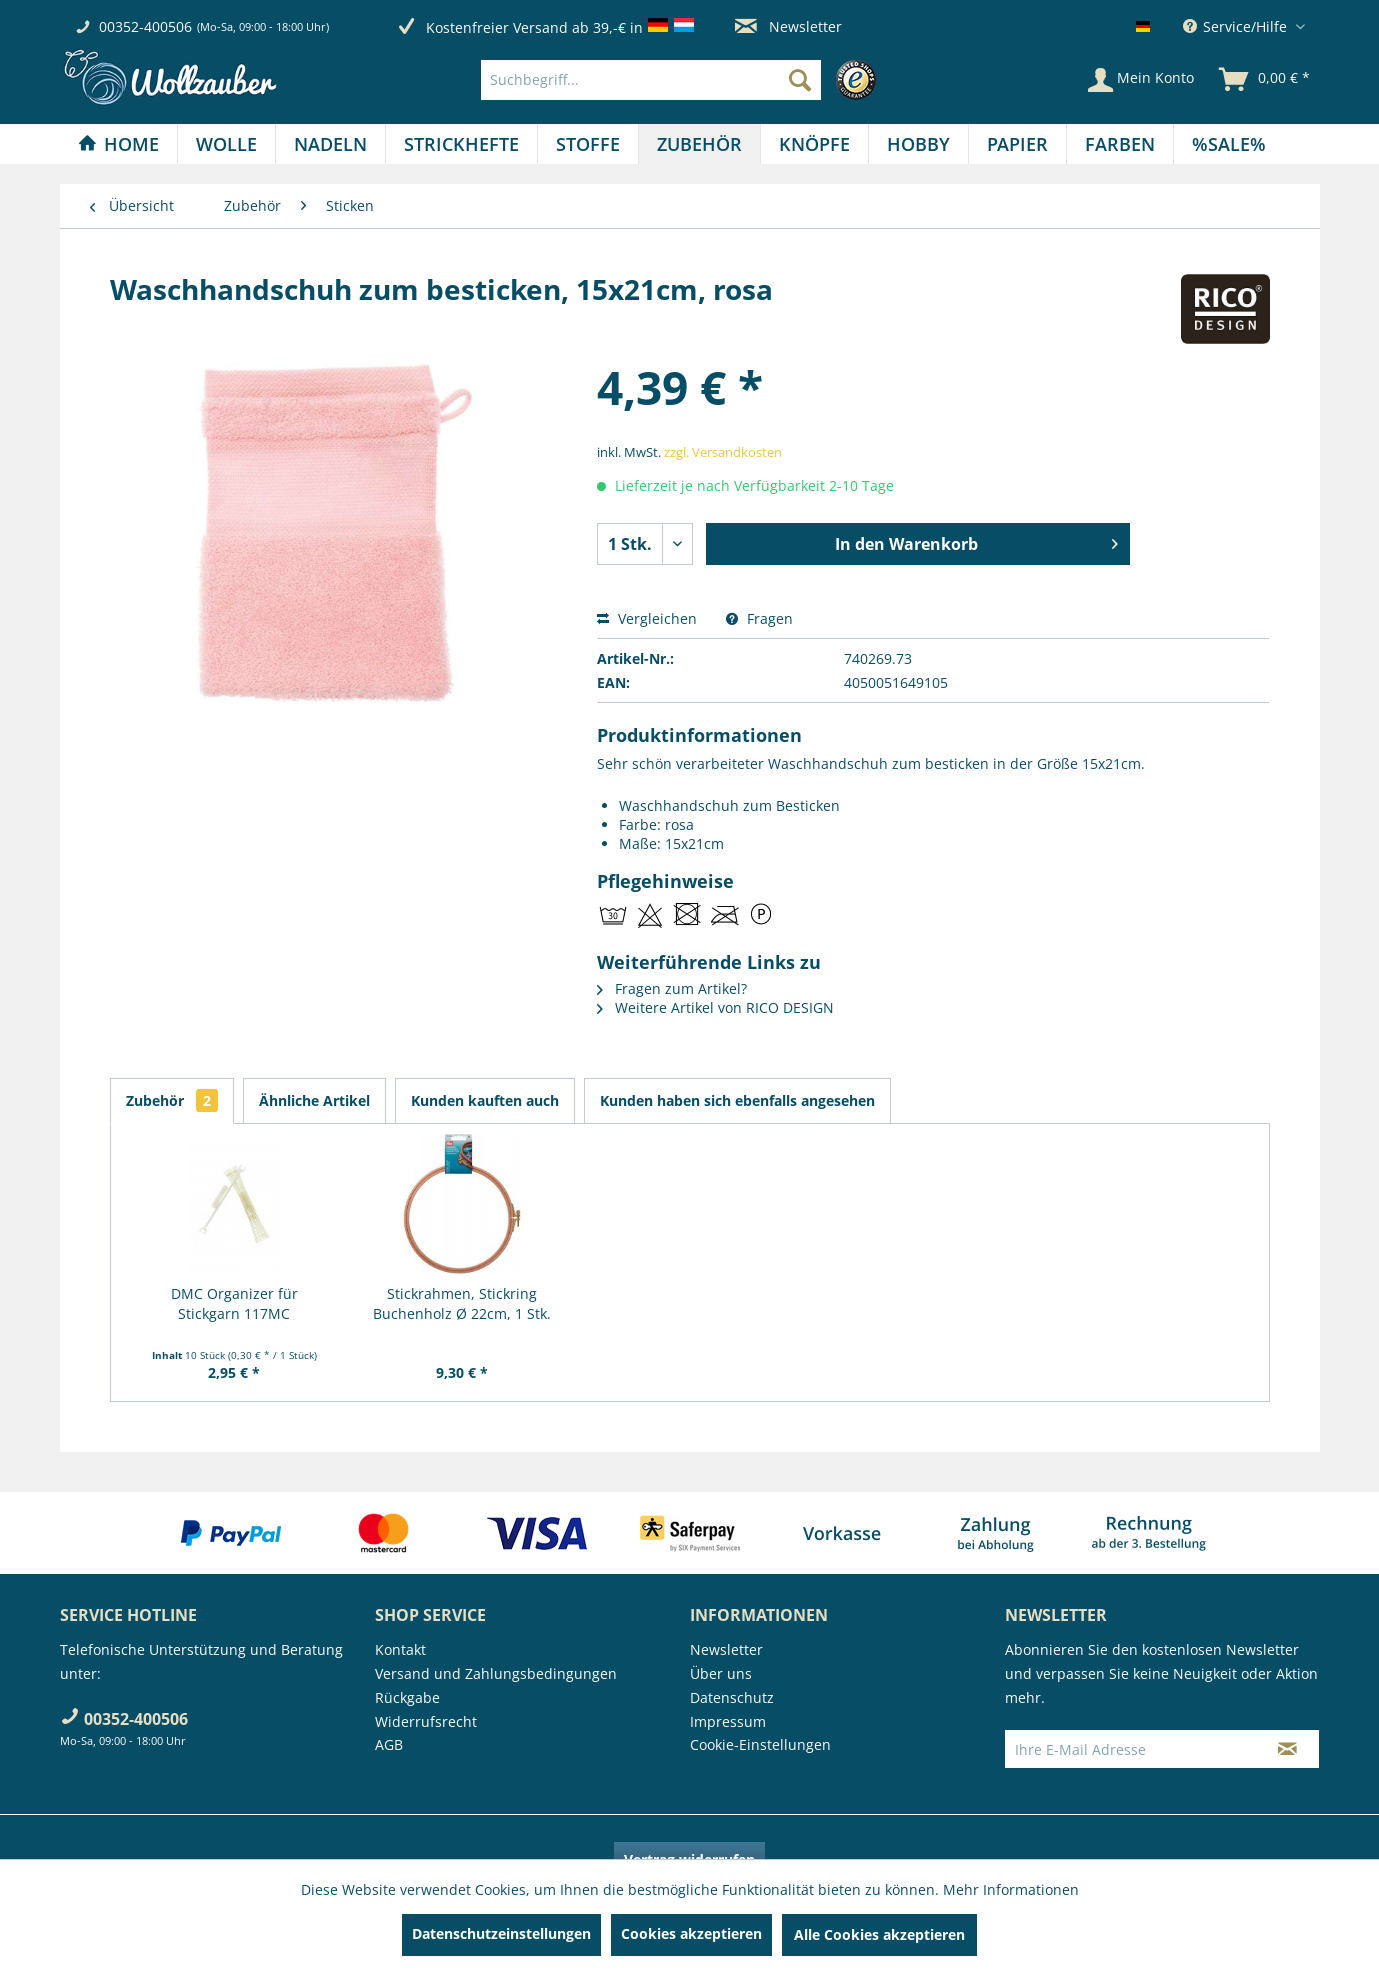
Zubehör (172, 1100)
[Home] (118, 144)
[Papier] (1017, 144)
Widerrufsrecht (426, 1721)
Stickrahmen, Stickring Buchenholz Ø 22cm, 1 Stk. (462, 1303)
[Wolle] (226, 144)
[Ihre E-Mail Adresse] (1131, 1749)
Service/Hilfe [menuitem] (1237, 26)
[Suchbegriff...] (651, 80)
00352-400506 (145, 26)
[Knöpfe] (814, 144)
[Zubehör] (699, 144)
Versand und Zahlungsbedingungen (496, 1673)
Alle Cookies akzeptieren (879, 1934)
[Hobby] (918, 144)
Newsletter (788, 26)
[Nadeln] (330, 144)
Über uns (721, 1673)
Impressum (728, 1721)
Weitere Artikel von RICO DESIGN (715, 1007)
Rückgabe (407, 1697)
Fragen (759, 618)
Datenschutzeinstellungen (501, 1933)
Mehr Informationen (1011, 1889)
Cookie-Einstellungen (760, 1744)
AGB (389, 1744)
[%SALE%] (1229, 144)
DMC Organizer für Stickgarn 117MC (234, 1303)
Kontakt (400, 1649)
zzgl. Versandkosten (723, 452)
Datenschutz (732, 1697)
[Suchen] (800, 80)
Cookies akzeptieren (691, 1933)
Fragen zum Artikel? (672, 988)
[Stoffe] (588, 144)
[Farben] (1120, 144)
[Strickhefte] (461, 144)
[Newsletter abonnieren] (1287, 1749)
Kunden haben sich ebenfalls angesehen (737, 1100)
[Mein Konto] (1141, 80)
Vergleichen (647, 618)
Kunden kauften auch (485, 1100)
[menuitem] (683, 80)
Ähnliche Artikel (314, 1100)
